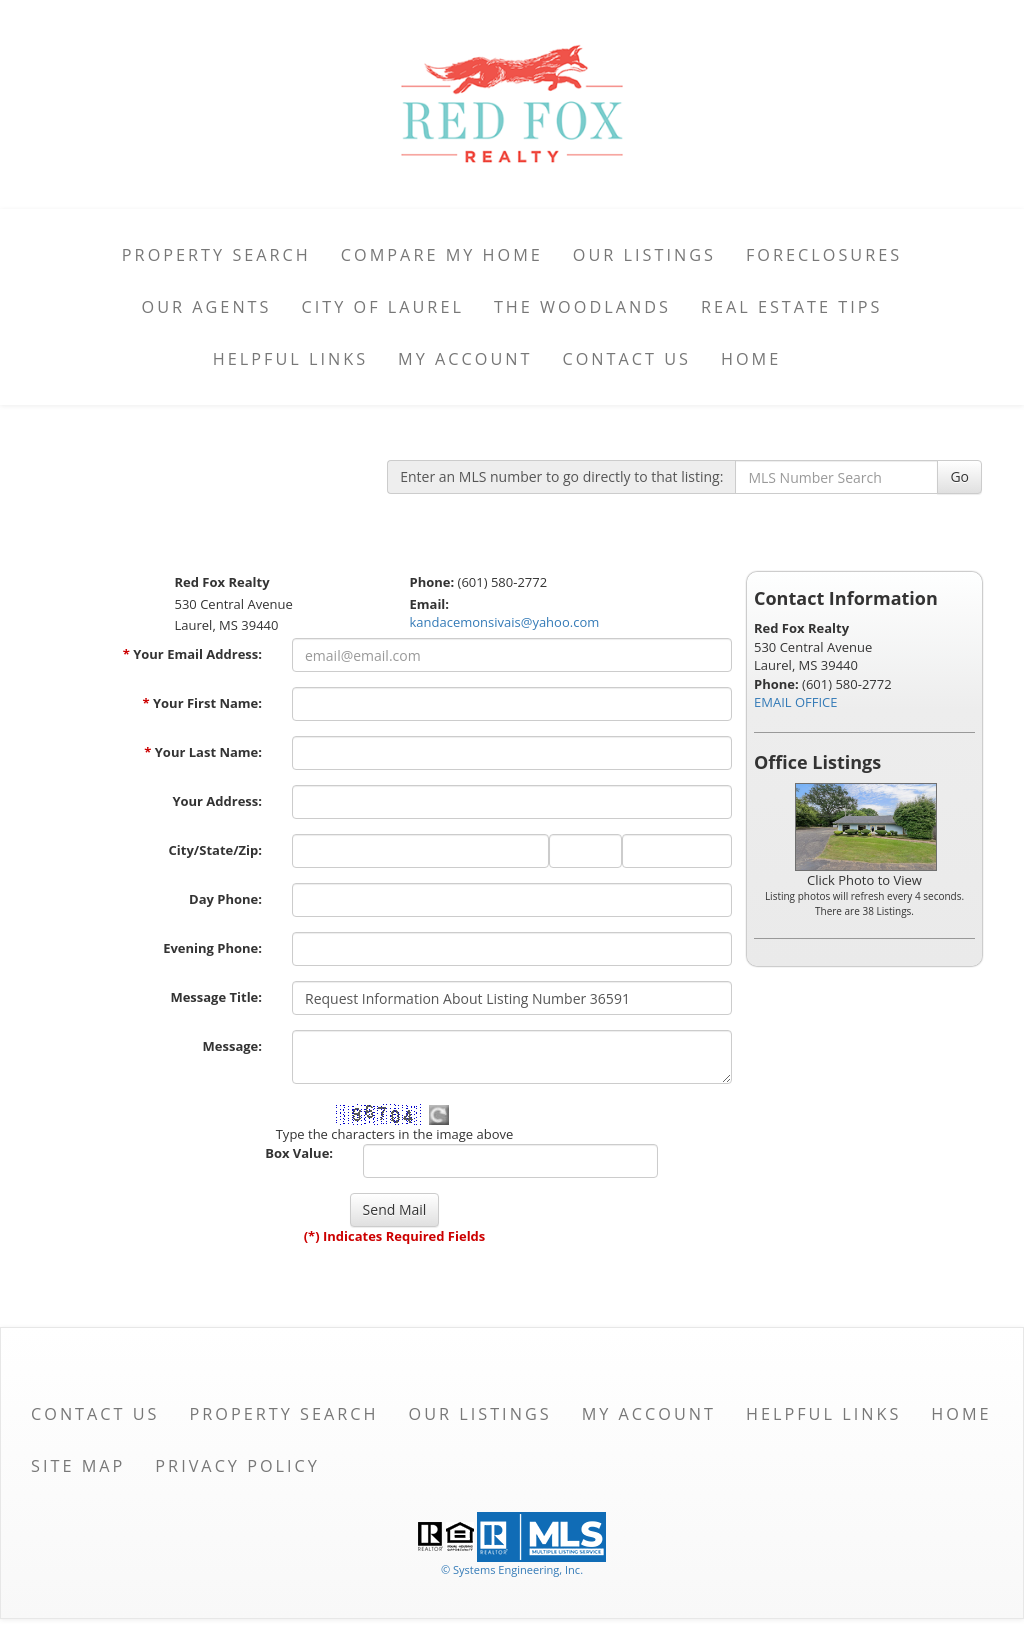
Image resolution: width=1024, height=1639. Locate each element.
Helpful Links (290, 359)
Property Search (216, 255)
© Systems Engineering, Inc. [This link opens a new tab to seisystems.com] (512, 1569)
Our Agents (207, 307)
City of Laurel (382, 307)
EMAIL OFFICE (796, 702)
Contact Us (626, 359)
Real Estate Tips (792, 307)
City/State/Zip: (215, 850)
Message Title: (216, 997)
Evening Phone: (212, 948)
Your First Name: (202, 703)
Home (751, 359)
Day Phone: (225, 899)
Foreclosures (824, 255)
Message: (232, 1046)
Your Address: (217, 801)
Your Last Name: (203, 752)
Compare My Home (442, 255)
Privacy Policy (237, 1466)
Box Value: (299, 1153)
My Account (465, 359)
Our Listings (644, 255)
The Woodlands (582, 307)
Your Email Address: (192, 654)
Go (959, 476)
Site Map (78, 1466)
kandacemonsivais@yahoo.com (505, 622)
